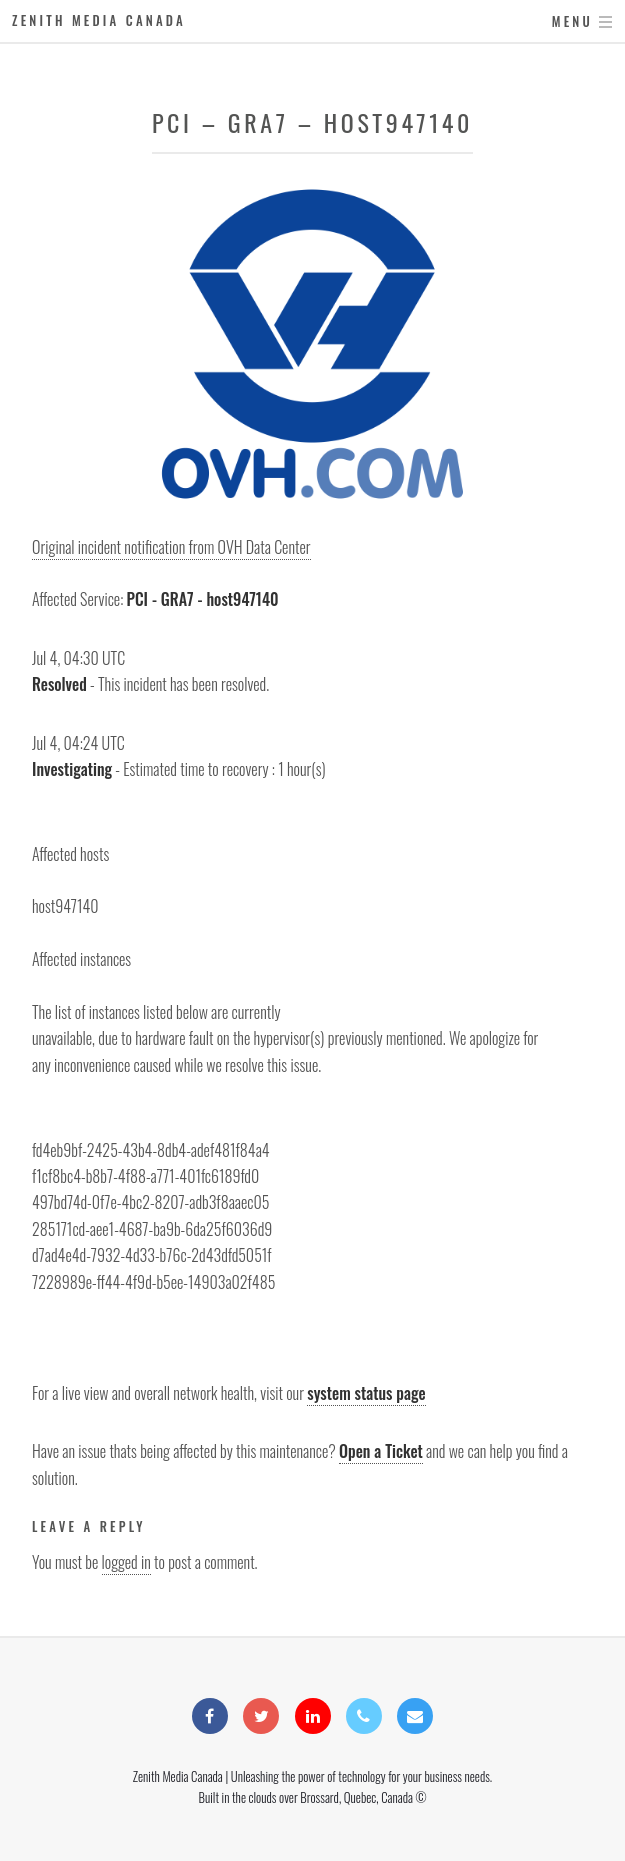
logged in (126, 1562)
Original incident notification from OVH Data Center (171, 547)
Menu (572, 21)
